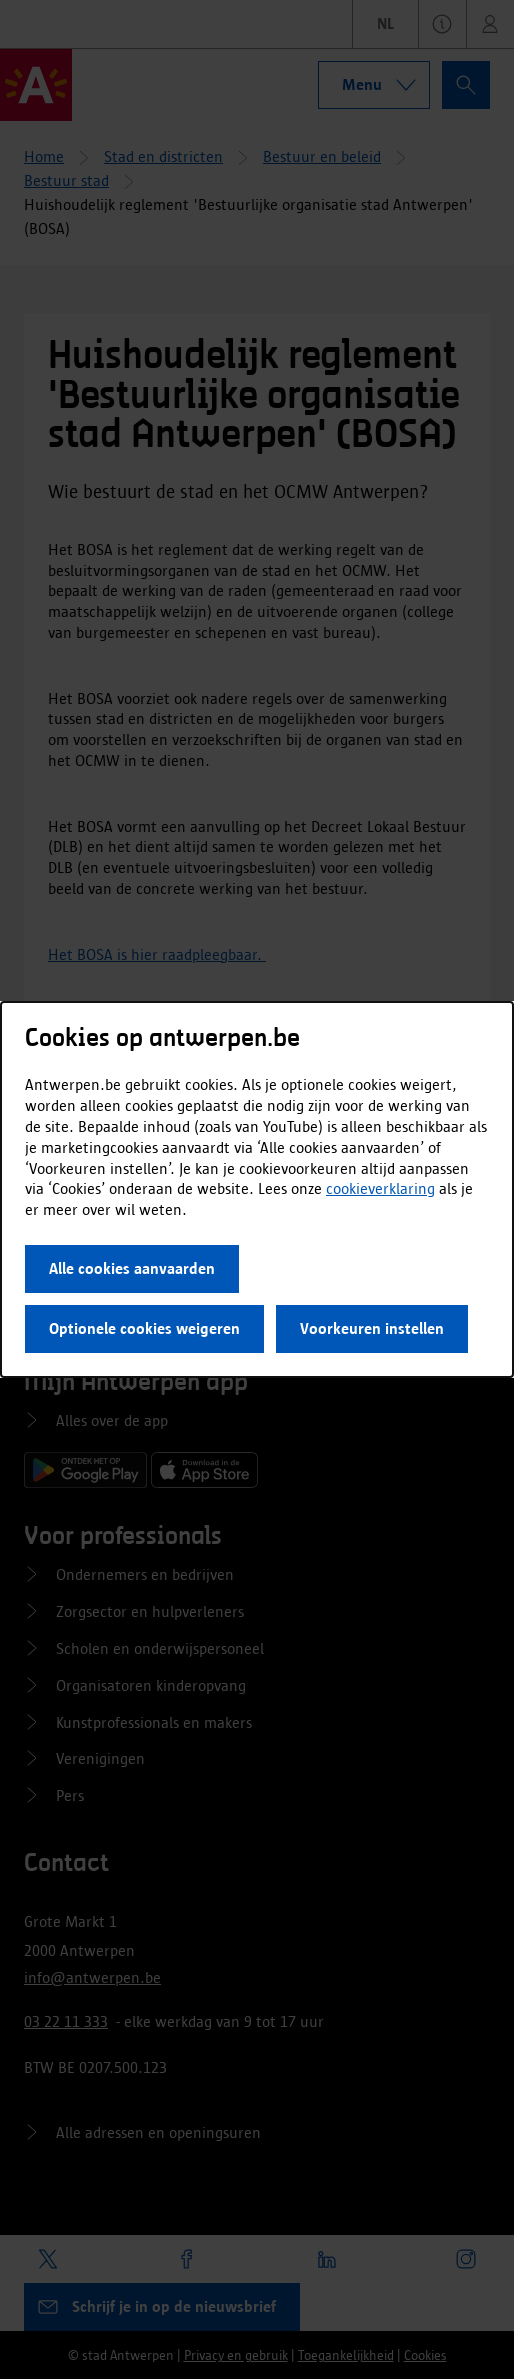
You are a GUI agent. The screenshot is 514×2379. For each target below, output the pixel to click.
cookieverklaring (380, 1188)
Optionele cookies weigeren (144, 1328)
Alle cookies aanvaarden (132, 1268)
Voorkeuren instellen (372, 1328)
